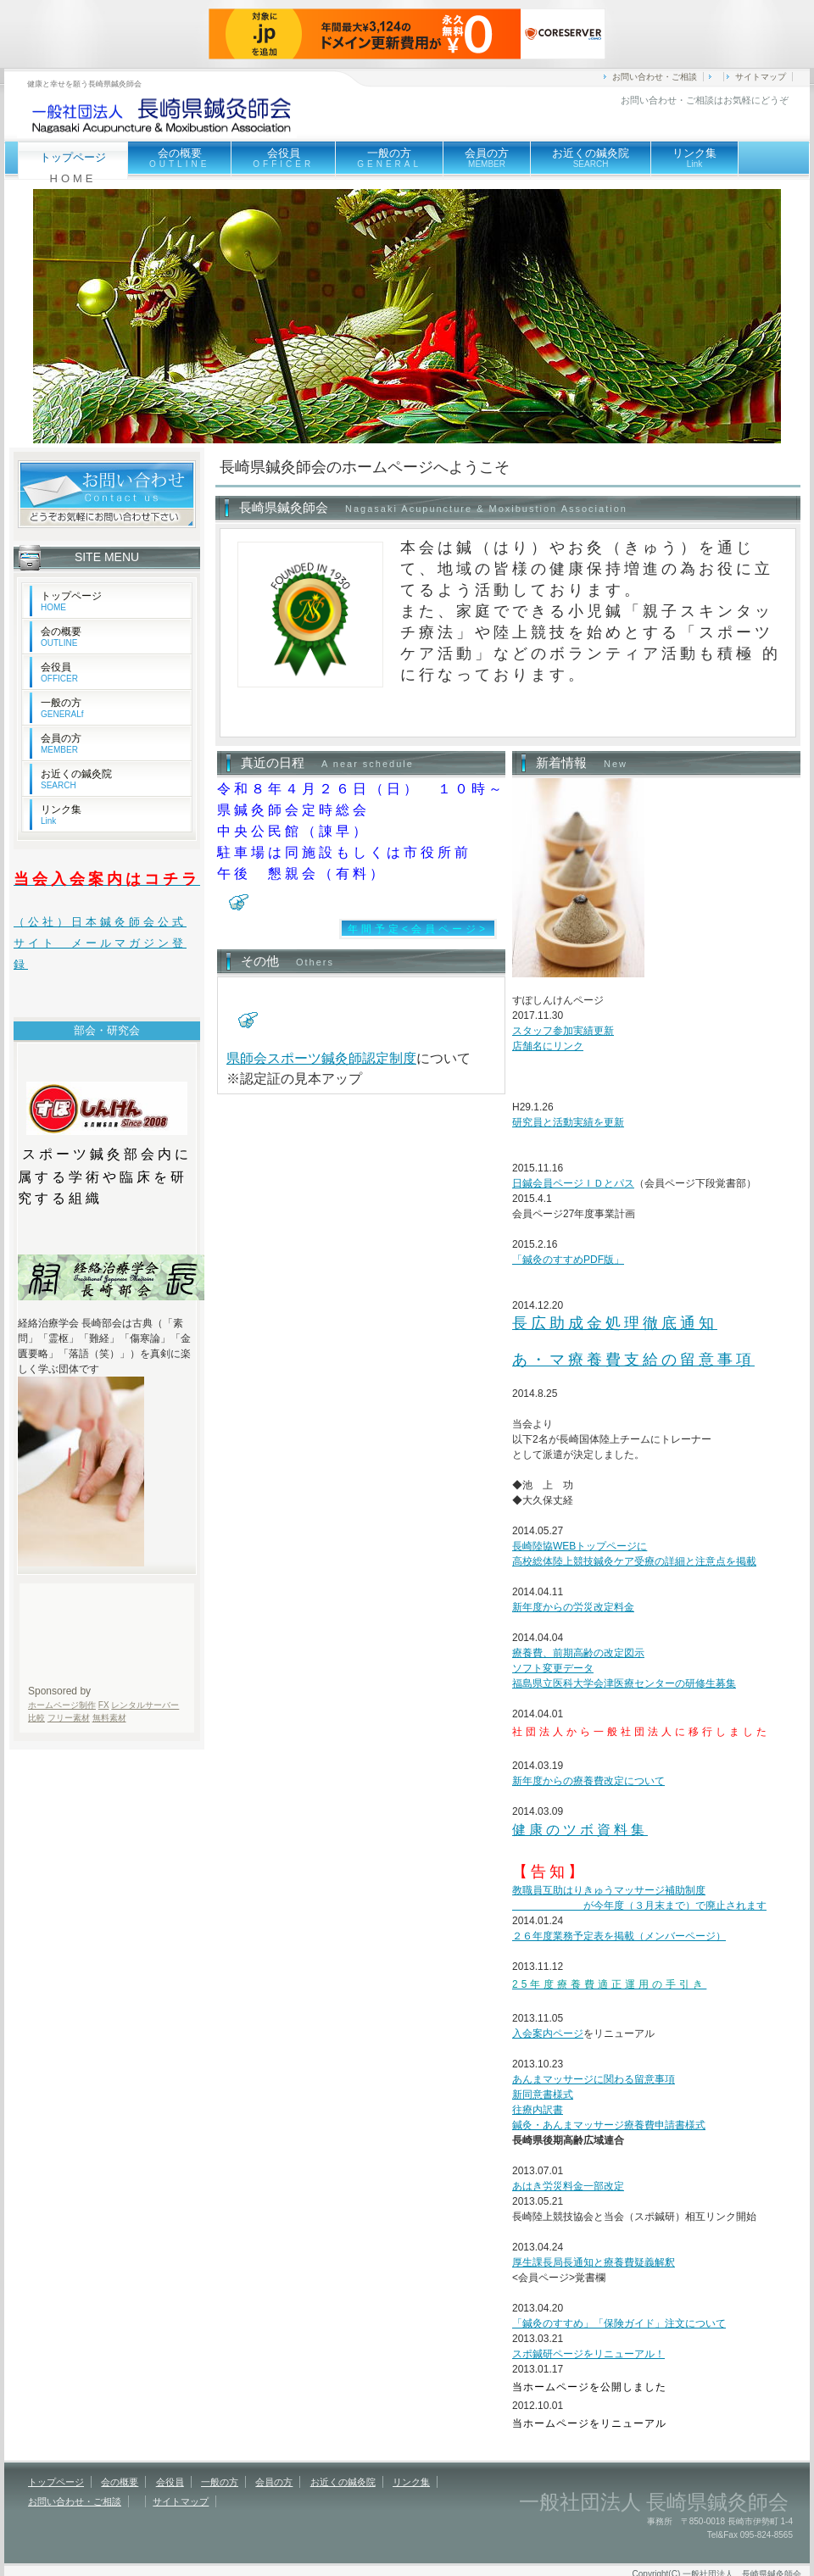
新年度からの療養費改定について (588, 1781)
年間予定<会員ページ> (418, 929)
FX (103, 1705)
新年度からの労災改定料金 (573, 1607)
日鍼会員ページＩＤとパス (573, 1183)
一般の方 (389, 158)
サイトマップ (760, 76)
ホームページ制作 (62, 1705)
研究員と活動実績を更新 (568, 1122)
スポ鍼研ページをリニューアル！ (588, 2354)
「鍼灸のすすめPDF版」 (568, 1260)
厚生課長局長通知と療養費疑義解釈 (593, 2262)
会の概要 (179, 159)
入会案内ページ (547, 2033)
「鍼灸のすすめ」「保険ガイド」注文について (619, 2323)
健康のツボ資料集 (580, 1829)
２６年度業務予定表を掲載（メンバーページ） (619, 1936)
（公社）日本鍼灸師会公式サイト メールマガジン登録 (100, 943)
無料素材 (109, 1717)
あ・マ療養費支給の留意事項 (633, 1359)
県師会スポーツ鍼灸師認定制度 (321, 1058)
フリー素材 (68, 1717)
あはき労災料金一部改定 (568, 2186)
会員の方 (487, 158)
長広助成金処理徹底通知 (614, 1323)
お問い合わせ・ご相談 (654, 76)
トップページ (71, 601)
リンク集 (694, 158)
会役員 (283, 158)
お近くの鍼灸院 (590, 158)
